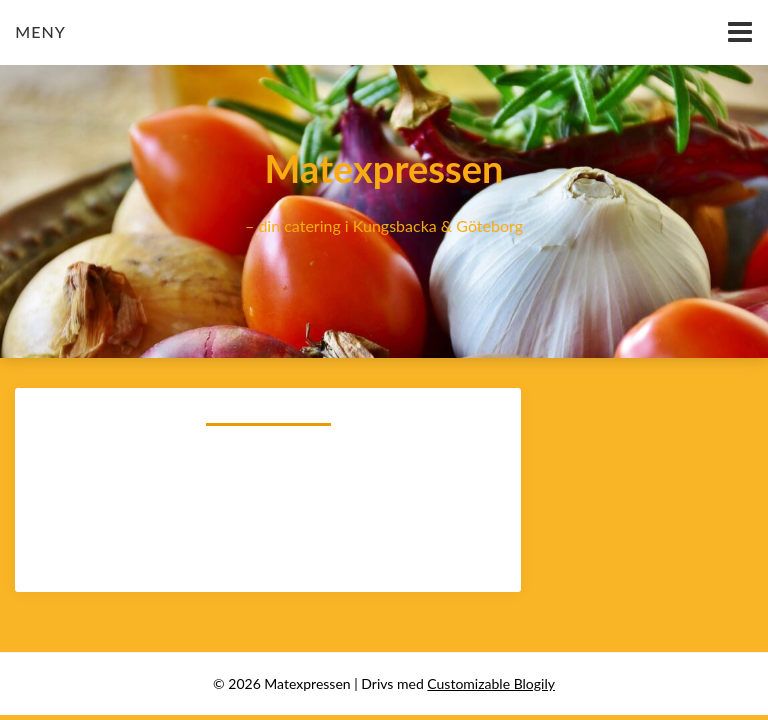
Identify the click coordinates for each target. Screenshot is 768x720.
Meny (40, 31)
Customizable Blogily (491, 683)
